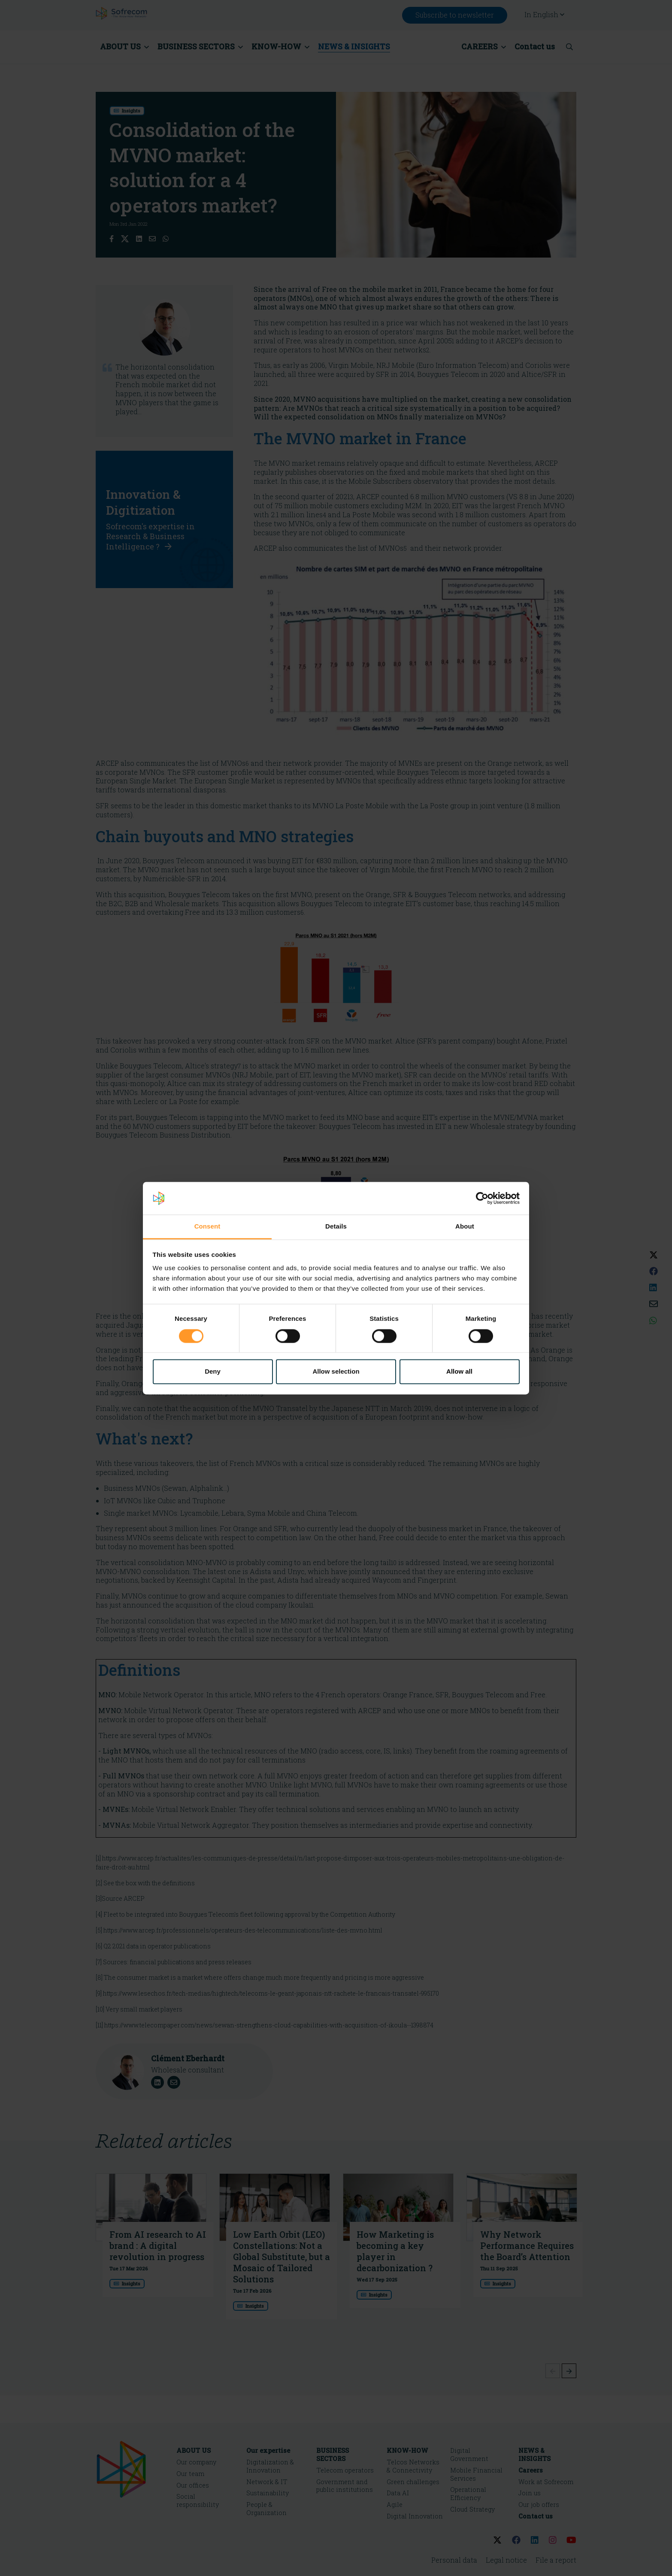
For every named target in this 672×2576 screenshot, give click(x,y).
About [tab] (464, 1226)
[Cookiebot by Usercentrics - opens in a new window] (482, 1198)
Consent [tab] (207, 1226)
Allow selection (335, 1371)
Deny (213, 1371)
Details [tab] (336, 1226)
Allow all (459, 1371)
